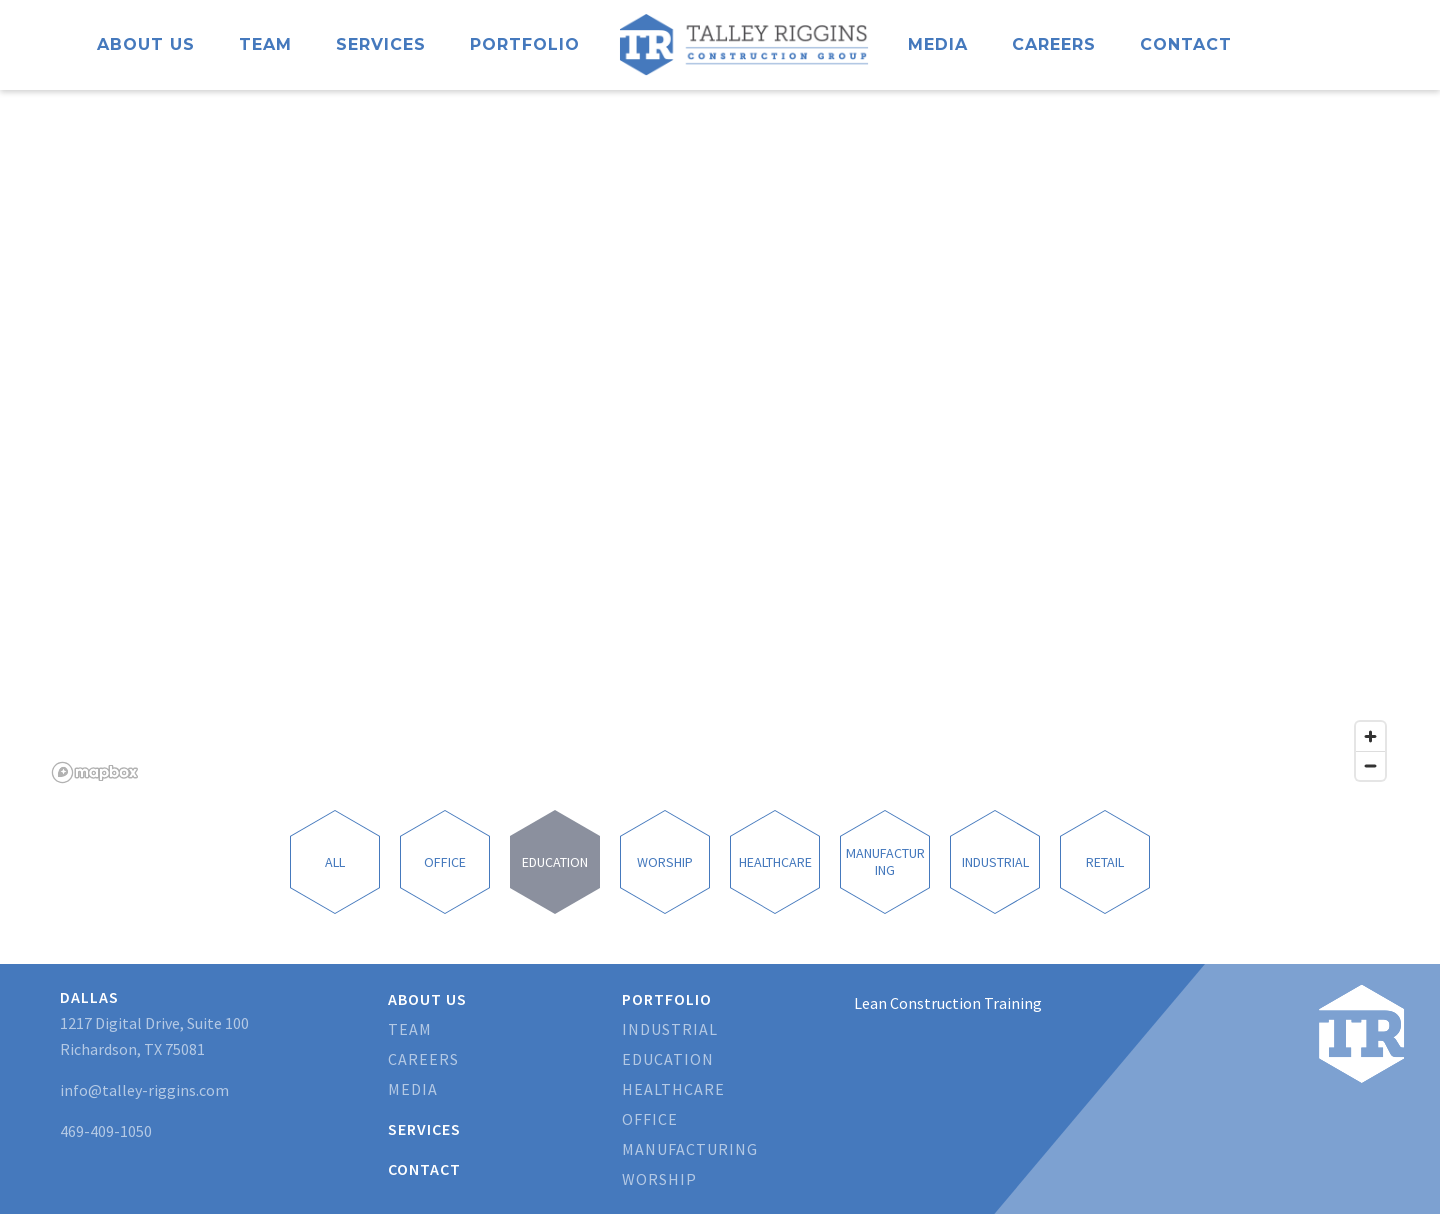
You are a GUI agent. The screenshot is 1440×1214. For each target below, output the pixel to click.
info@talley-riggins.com (144, 1090)
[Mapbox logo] (95, 772)
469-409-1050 (106, 1131)
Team (265, 44)
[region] (720, 440)
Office (650, 1119)
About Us (146, 44)
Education (668, 1059)
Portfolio (525, 44)
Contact (1186, 44)
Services (381, 44)
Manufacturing (690, 1149)
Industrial (670, 1029)
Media (938, 44)
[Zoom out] (1370, 765)
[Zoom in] (1370, 736)
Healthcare (673, 1089)
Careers (1054, 44)
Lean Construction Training (948, 1003)
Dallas (89, 997)
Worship (659, 1179)
